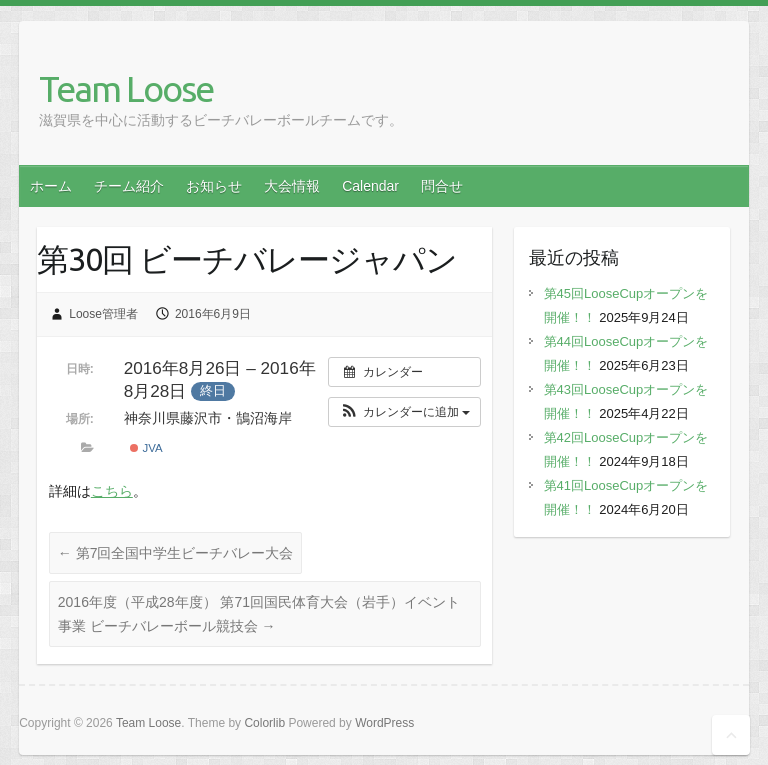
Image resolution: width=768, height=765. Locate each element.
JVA (146, 448)
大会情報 (292, 186)
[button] (404, 412)
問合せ (442, 186)
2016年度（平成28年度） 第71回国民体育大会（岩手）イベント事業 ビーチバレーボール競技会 (259, 614)
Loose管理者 (103, 314)
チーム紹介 (129, 186)
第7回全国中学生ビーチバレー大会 (176, 553)
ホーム (51, 186)
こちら (112, 491)
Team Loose (126, 88)
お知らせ (214, 186)
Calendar (370, 186)
